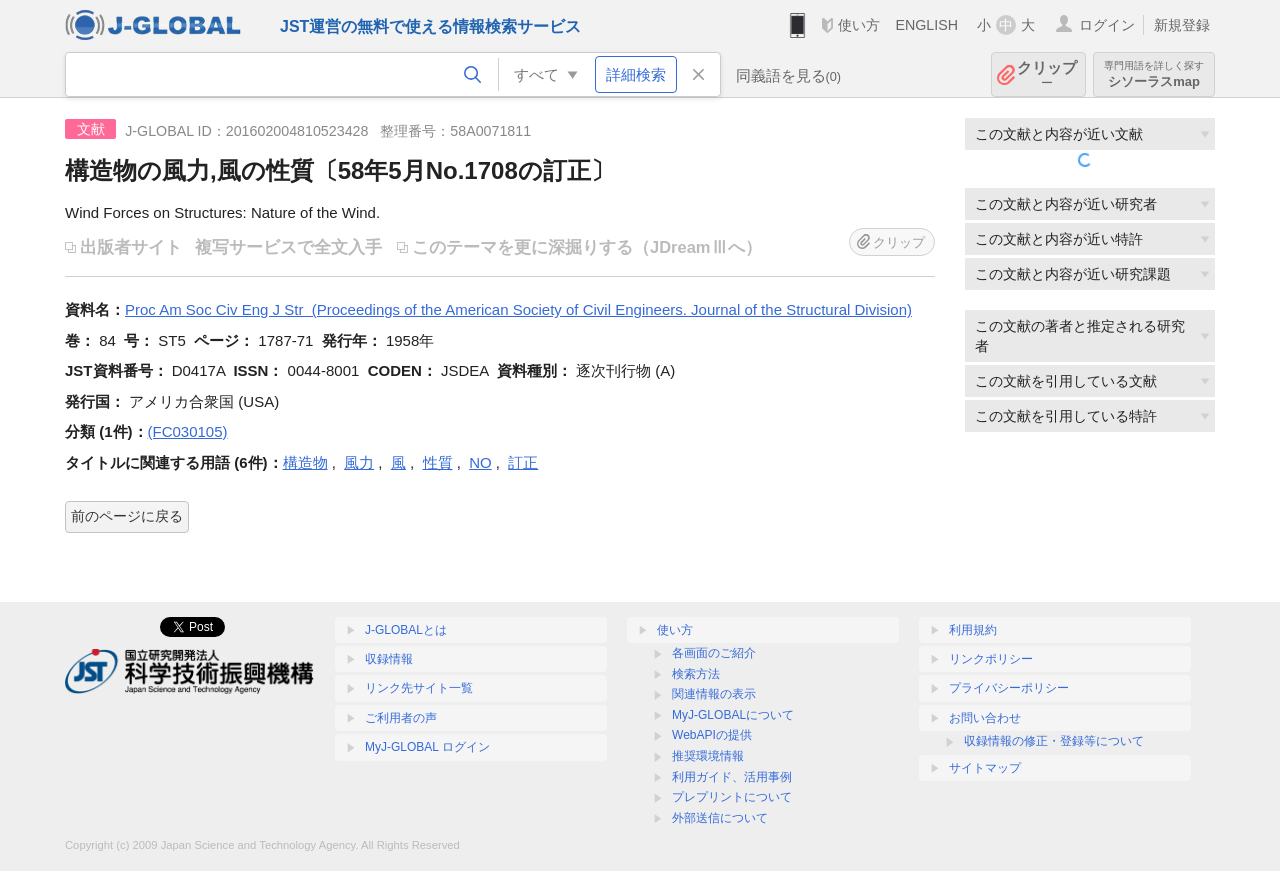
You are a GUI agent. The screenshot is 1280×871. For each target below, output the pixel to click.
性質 (438, 462)
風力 (359, 462)
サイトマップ (985, 768)
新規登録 (1182, 25)
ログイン (1107, 25)
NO (480, 462)
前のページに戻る (127, 516)
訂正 (523, 462)
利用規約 (973, 630)
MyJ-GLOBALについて (733, 715)
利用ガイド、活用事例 (732, 777)
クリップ (1047, 74)
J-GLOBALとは (406, 630)
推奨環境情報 (708, 756)
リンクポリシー (991, 659)
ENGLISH (926, 25)
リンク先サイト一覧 (419, 688)
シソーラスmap (1154, 74)
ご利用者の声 (401, 718)
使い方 (859, 25)
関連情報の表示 (714, 694)
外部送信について (720, 818)
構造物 (305, 462)
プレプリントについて (732, 797)
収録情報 (389, 659)
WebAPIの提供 (712, 735)
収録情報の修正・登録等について (1054, 741)
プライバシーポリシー (1009, 688)
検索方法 (696, 674)
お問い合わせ (985, 718)
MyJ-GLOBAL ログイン (427, 747)
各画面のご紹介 (714, 653)
